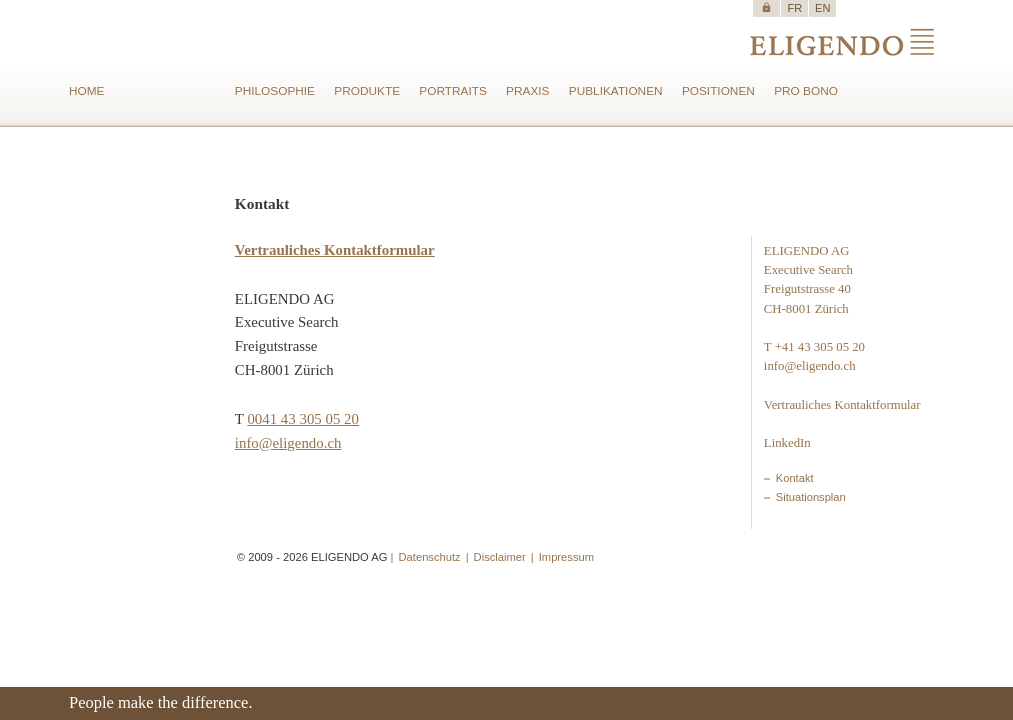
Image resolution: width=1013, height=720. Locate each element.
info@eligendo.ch (288, 443)
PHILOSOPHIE (275, 91)
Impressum (566, 557)
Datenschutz (430, 557)
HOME (87, 91)
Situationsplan (811, 497)
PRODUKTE (367, 91)
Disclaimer (500, 557)
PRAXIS (527, 91)
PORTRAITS (452, 91)
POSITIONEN (718, 91)
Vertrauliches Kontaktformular (842, 405)
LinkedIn (787, 443)
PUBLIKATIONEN (616, 91)
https (766, 7)
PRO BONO (806, 91)
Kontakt (795, 478)
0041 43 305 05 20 (303, 419)
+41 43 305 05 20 (820, 347)
